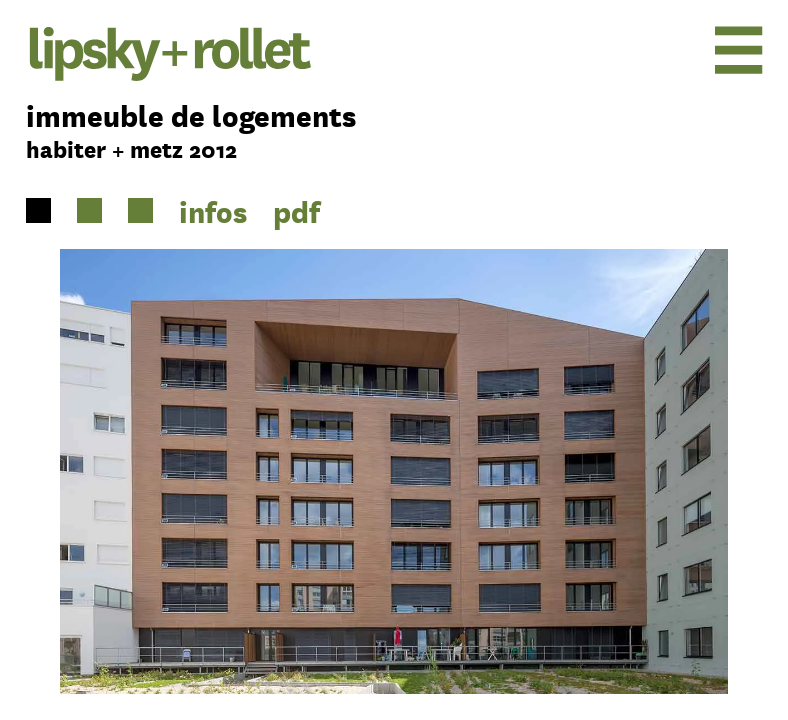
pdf (296, 211)
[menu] (679, 49)
